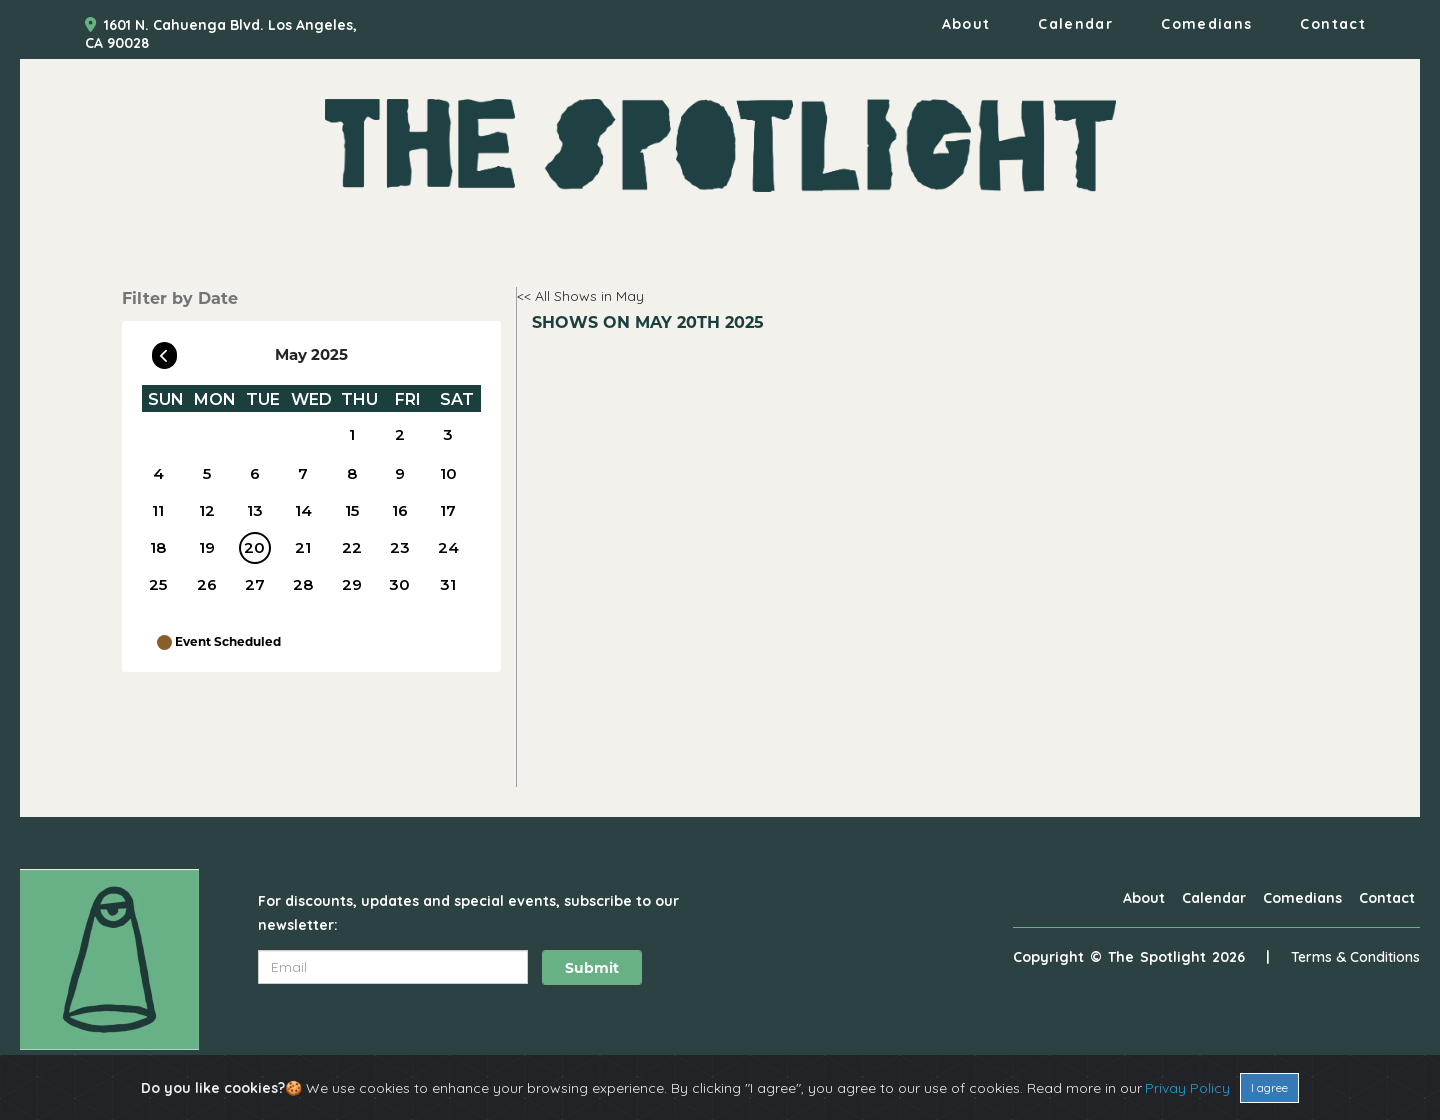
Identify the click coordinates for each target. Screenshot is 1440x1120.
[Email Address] (393, 967)
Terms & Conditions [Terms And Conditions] (1355, 957)
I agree (1269, 1087)
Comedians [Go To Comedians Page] (1206, 24)
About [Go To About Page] (966, 24)
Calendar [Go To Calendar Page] (1075, 24)
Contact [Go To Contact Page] (1333, 24)
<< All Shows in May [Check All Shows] (580, 296)
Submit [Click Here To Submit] (592, 968)
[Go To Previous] (164, 351)
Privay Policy (1187, 1088)
